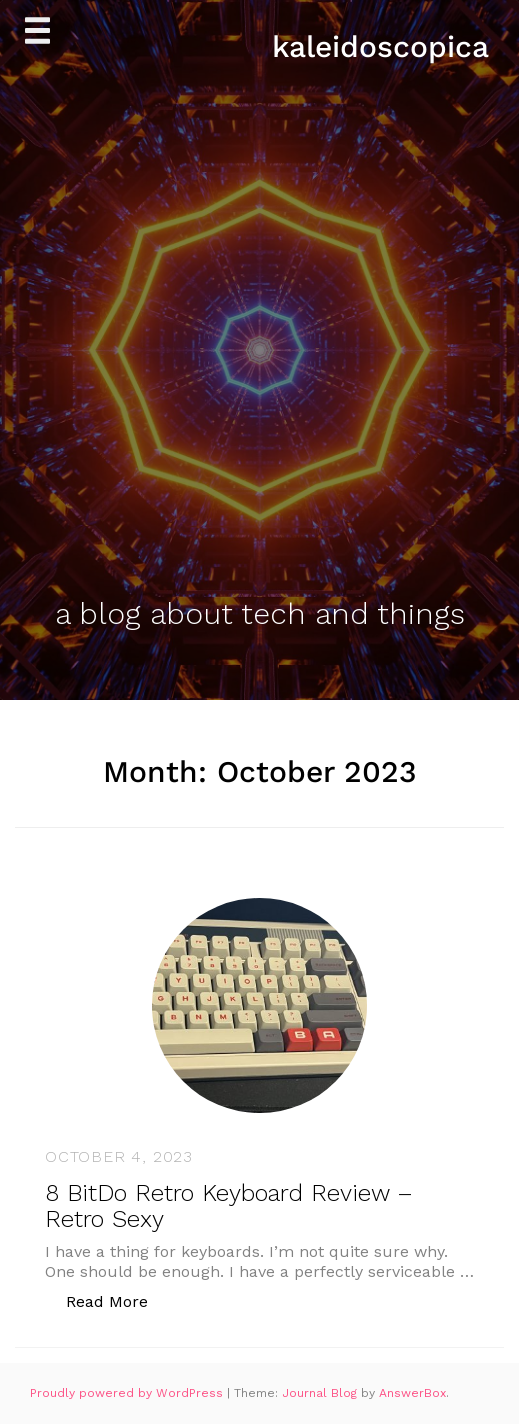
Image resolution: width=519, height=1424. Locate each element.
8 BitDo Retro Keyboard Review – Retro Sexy (229, 1206)
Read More (117, 1300)
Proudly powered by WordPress (128, 1393)
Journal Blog (321, 1393)
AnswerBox (412, 1393)
